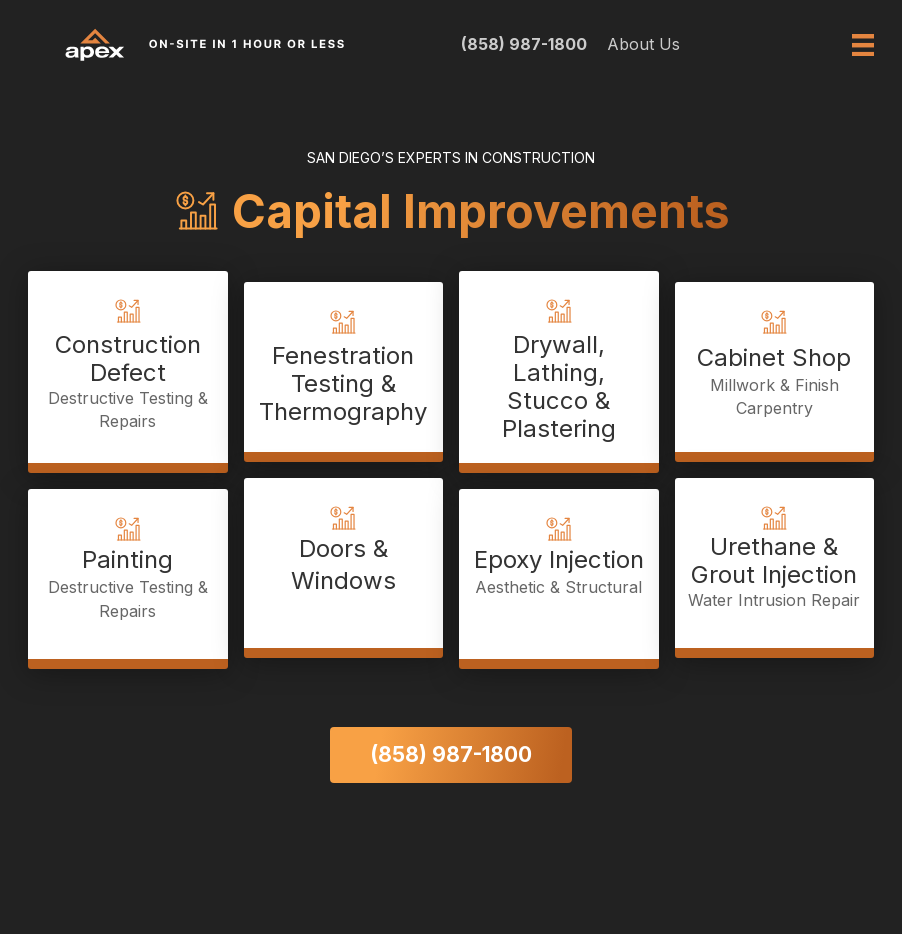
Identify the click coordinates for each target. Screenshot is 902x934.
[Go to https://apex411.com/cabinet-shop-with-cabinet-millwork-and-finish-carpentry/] (775, 367)
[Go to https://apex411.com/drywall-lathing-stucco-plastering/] (559, 367)
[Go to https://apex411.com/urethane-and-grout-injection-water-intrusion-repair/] (775, 563)
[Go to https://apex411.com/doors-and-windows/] (344, 563)
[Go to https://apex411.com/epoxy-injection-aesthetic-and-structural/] (559, 574)
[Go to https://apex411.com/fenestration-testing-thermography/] (344, 367)
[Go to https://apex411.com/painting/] (128, 574)
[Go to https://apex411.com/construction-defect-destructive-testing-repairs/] (128, 367)
